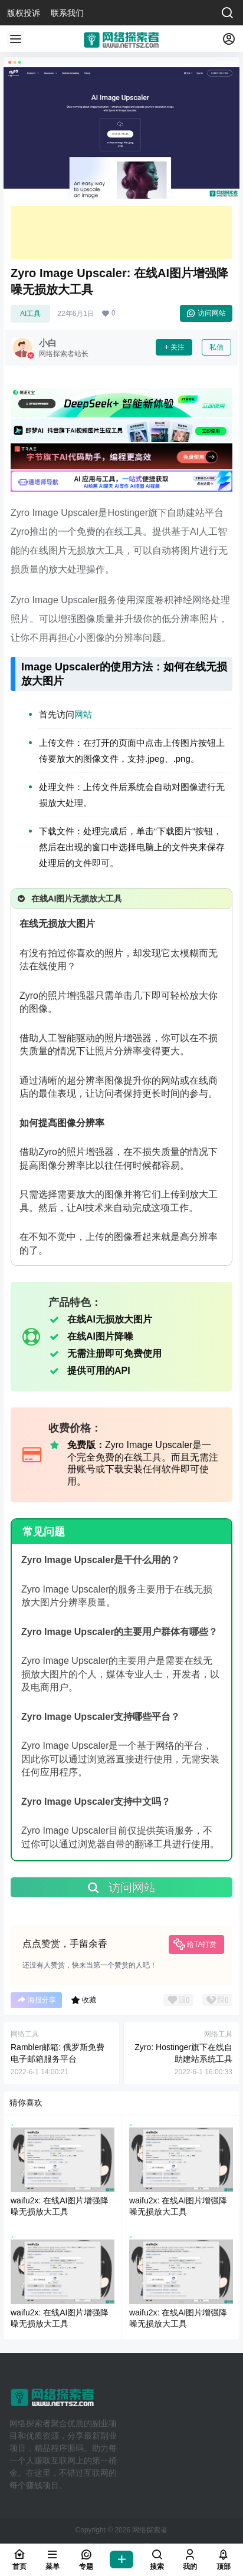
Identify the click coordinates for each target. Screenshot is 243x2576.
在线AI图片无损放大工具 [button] (68, 898)
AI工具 (30, 314)
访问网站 (206, 313)
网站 (83, 714)
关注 (174, 347)
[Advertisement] (121, 232)
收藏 (83, 2000)
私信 (216, 347)
